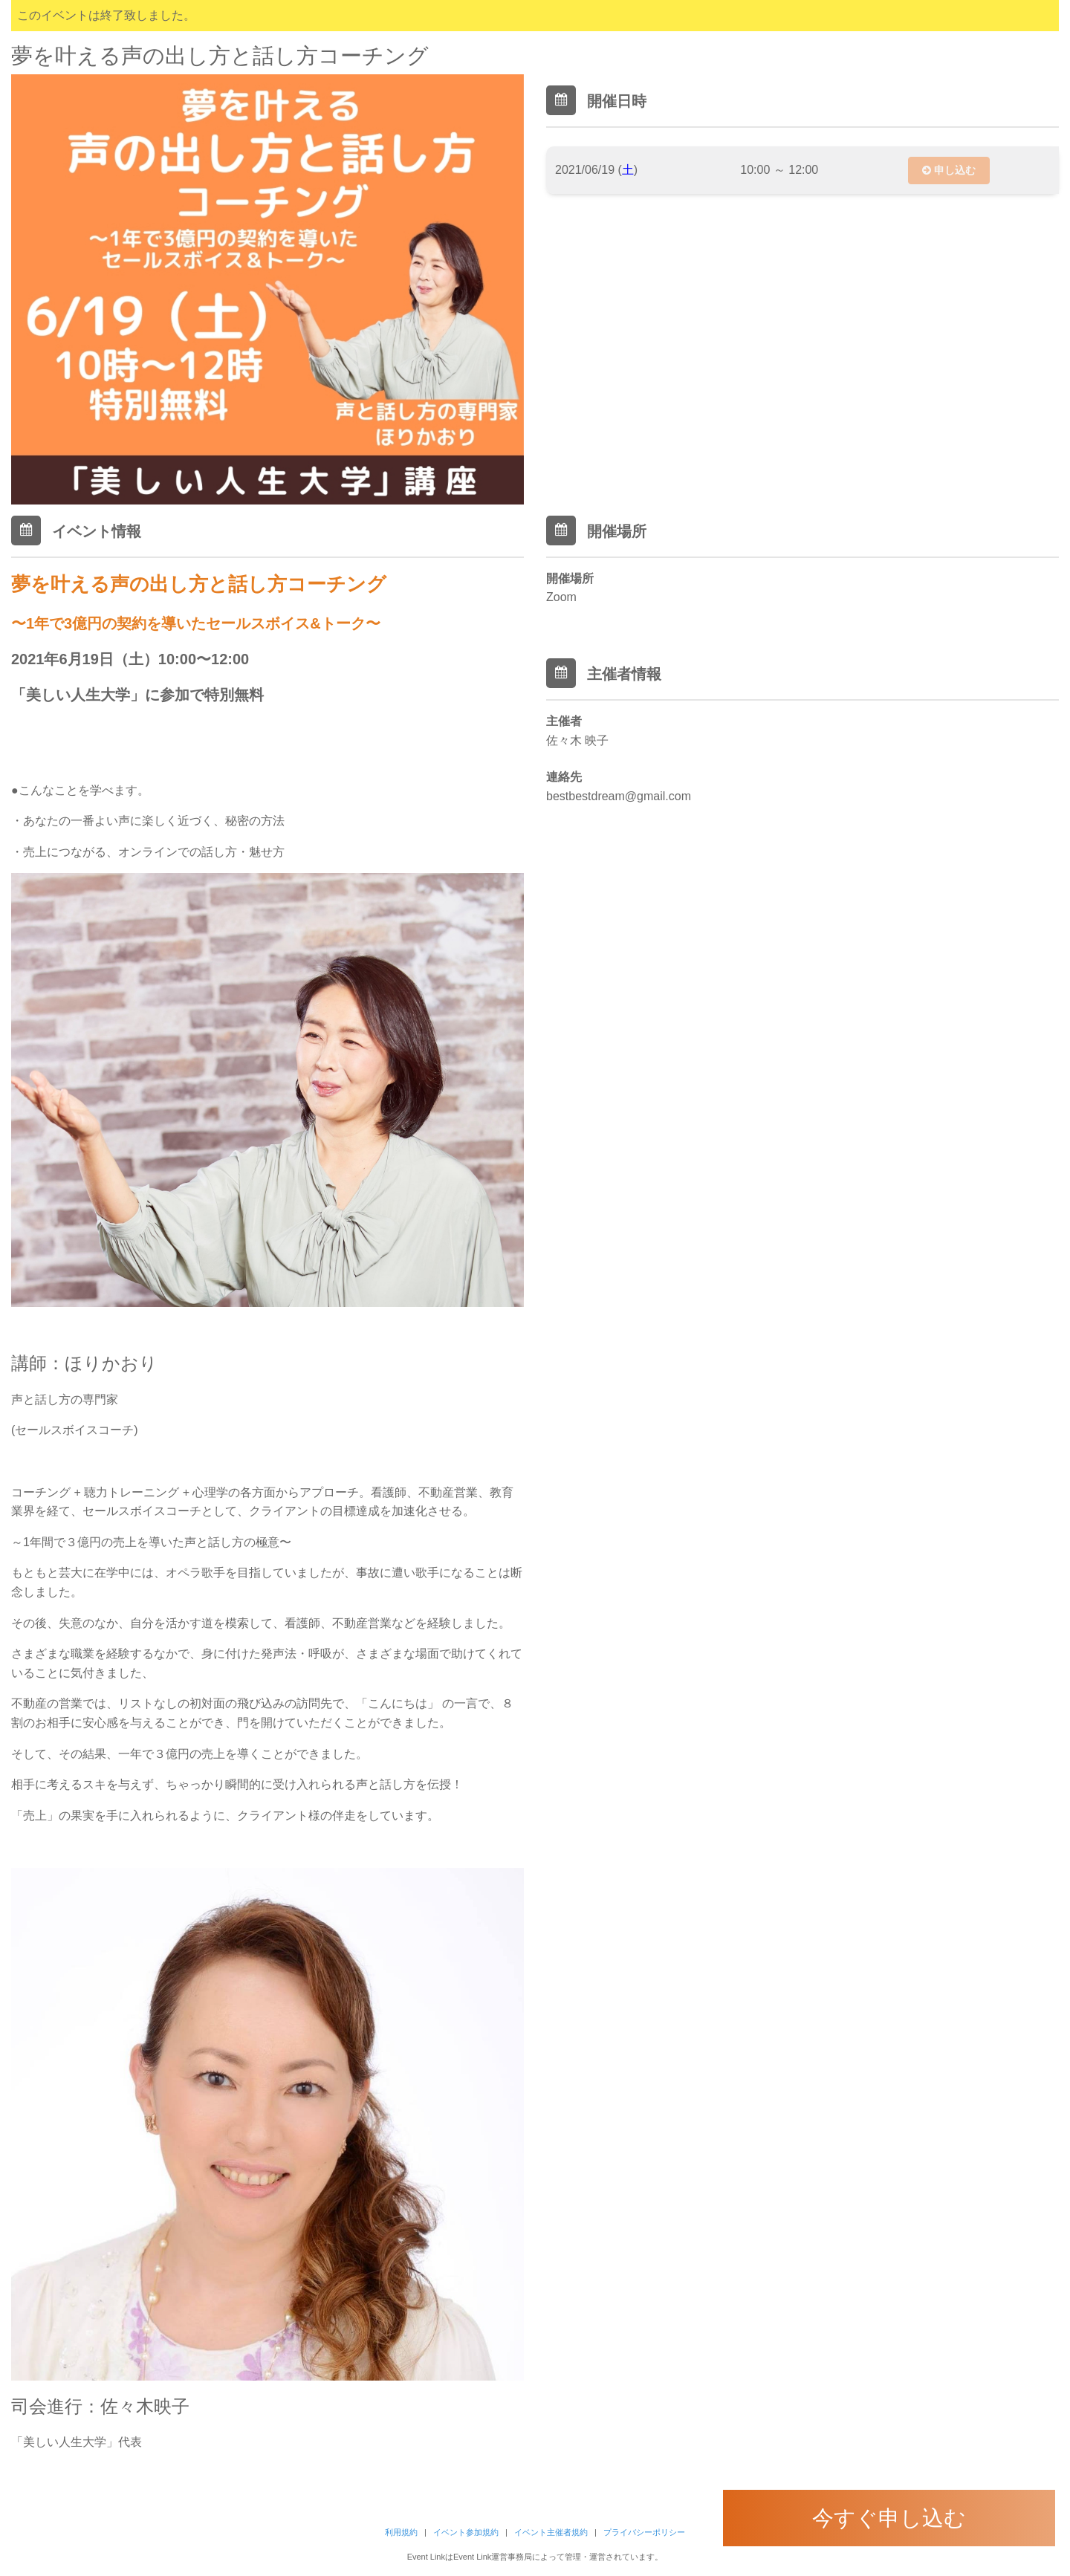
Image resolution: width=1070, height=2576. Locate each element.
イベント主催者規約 (551, 2532)
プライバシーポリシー (644, 2532)
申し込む (949, 170)
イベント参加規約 (466, 2532)
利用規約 (401, 2532)
